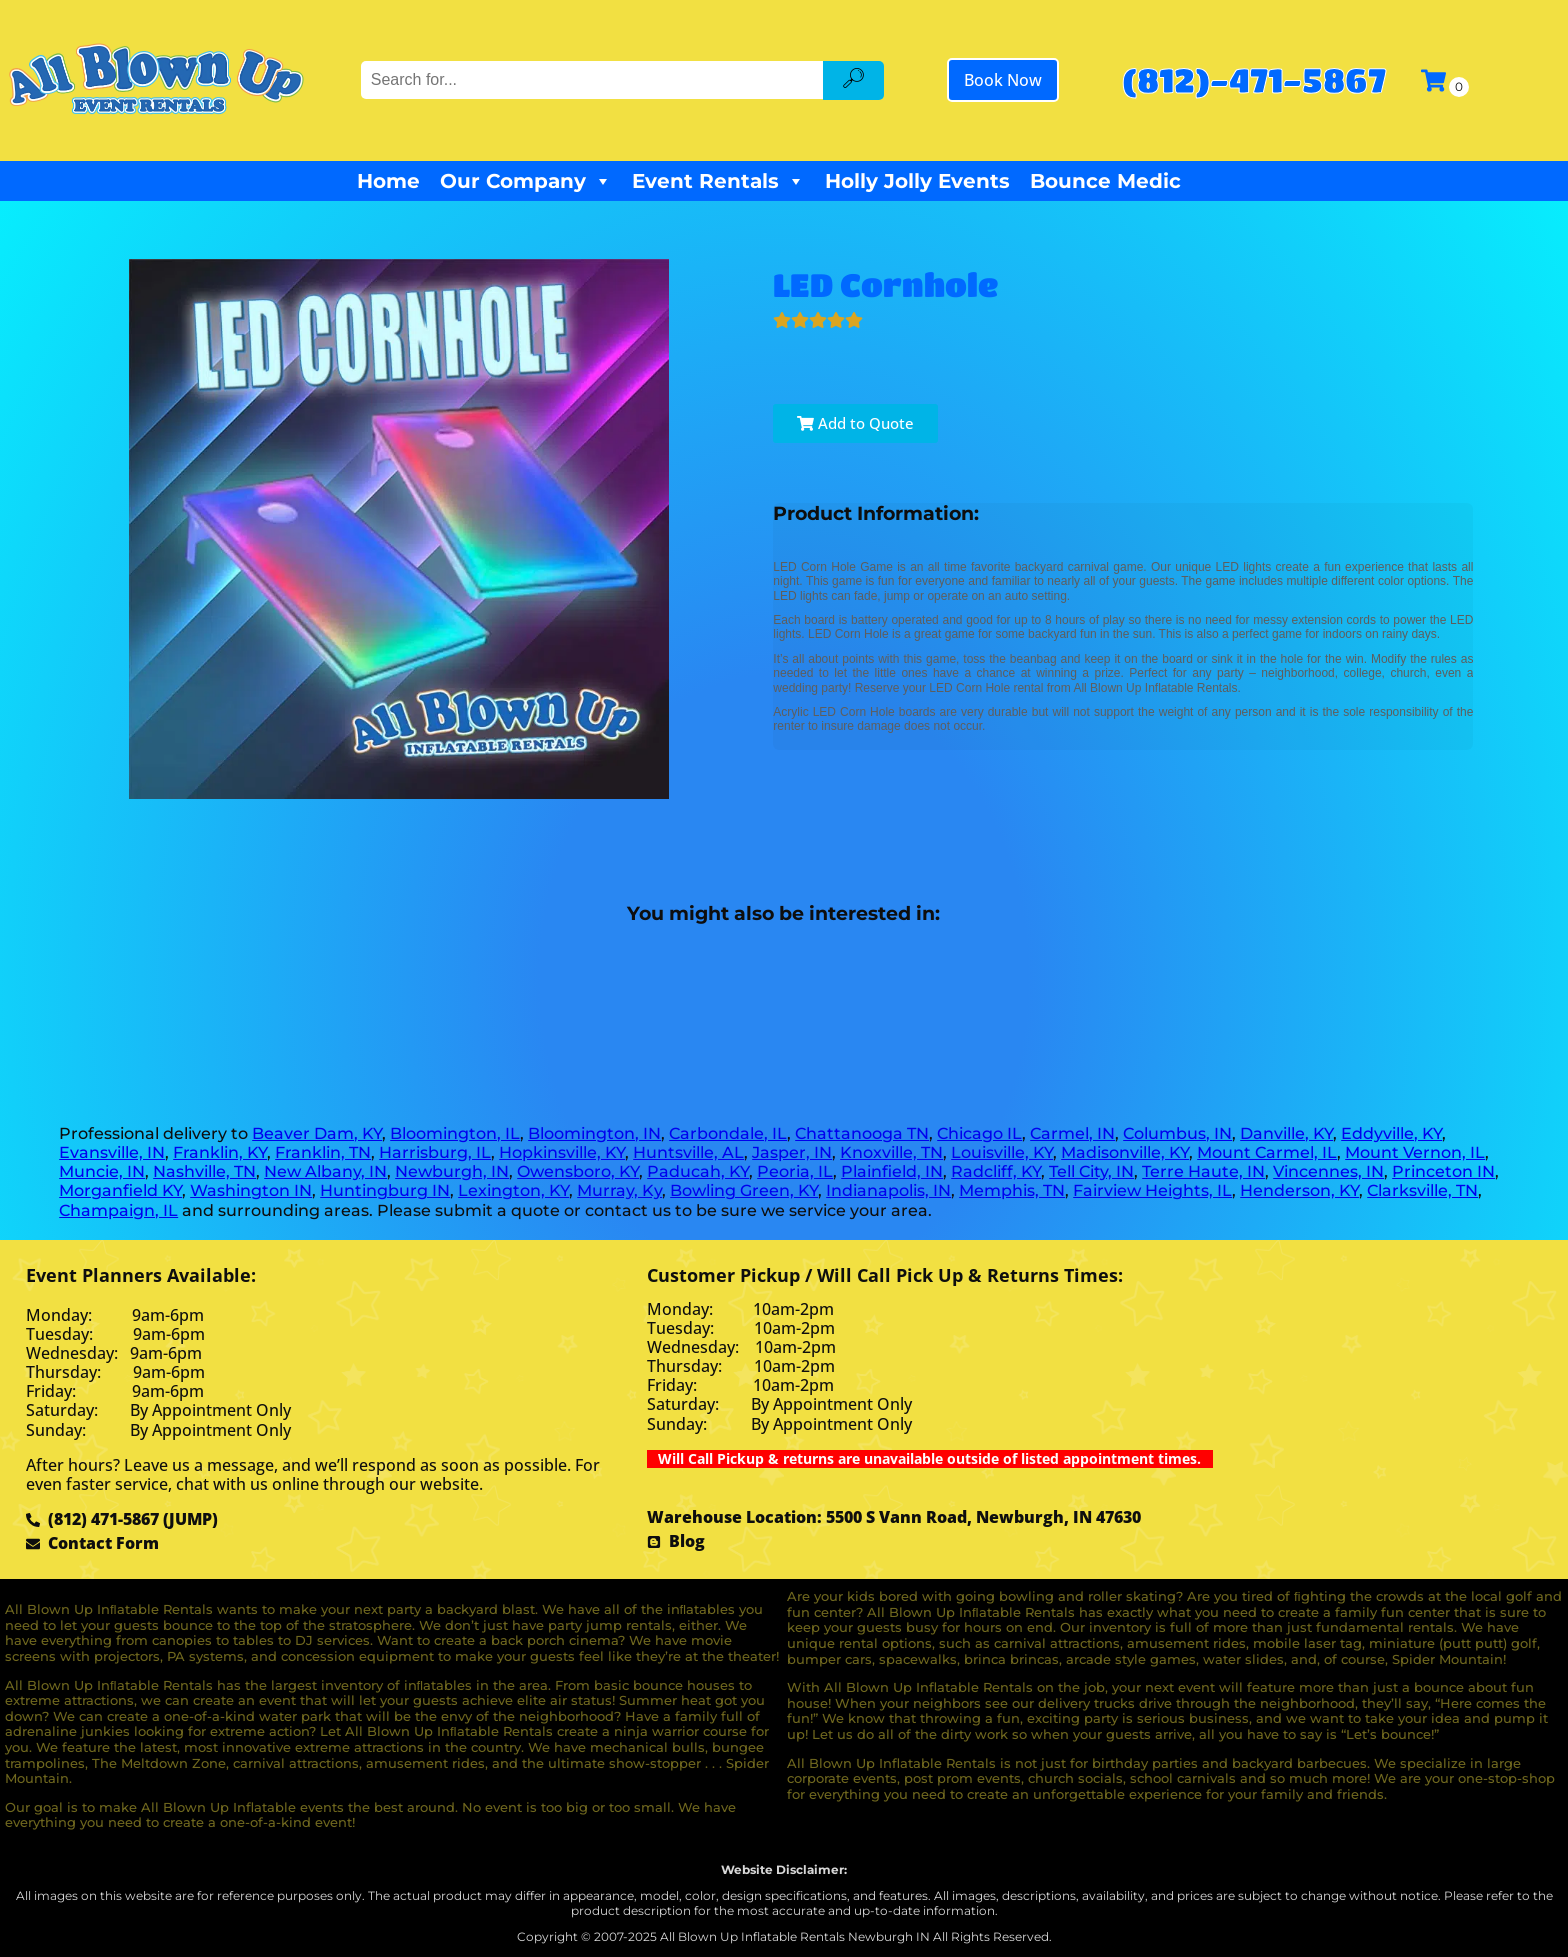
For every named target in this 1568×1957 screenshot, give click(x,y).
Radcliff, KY (996, 1171)
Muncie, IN (102, 1171)
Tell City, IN (1091, 1171)
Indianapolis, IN (888, 1190)
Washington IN (251, 1190)
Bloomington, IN (594, 1133)
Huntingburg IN (385, 1190)
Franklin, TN (323, 1152)
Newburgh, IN (452, 1171)
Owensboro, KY (578, 1171)
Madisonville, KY (1125, 1152)
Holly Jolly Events (917, 181)
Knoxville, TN (891, 1152)
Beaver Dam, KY (317, 1133)
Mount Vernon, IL (1415, 1152)
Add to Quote (855, 423)
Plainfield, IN (892, 1171)
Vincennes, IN (1328, 1171)
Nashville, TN (204, 1171)
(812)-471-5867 (1254, 79)
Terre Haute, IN (1203, 1171)
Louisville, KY (1002, 1152)
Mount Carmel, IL (1267, 1152)
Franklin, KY (220, 1152)
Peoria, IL (795, 1171)
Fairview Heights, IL (1152, 1190)
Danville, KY (1286, 1133)
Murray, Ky (619, 1190)
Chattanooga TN (862, 1133)
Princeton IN (1443, 1171)
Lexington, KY (513, 1190)
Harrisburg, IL (435, 1152)
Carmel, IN (1072, 1133)
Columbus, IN (1177, 1133)
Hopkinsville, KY (562, 1152)
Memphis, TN (1012, 1190)
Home (388, 181)
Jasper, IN (792, 1152)
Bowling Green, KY (744, 1190)
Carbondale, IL (728, 1133)
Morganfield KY (120, 1190)
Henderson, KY (1299, 1190)
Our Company (526, 181)
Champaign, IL (118, 1210)
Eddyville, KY (1391, 1133)
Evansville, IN (112, 1152)
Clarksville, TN (1422, 1190)
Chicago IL (979, 1133)
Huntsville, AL (688, 1152)
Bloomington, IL (455, 1133)
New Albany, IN (325, 1171)
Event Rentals (718, 181)
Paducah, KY (698, 1171)
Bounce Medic (1105, 181)
